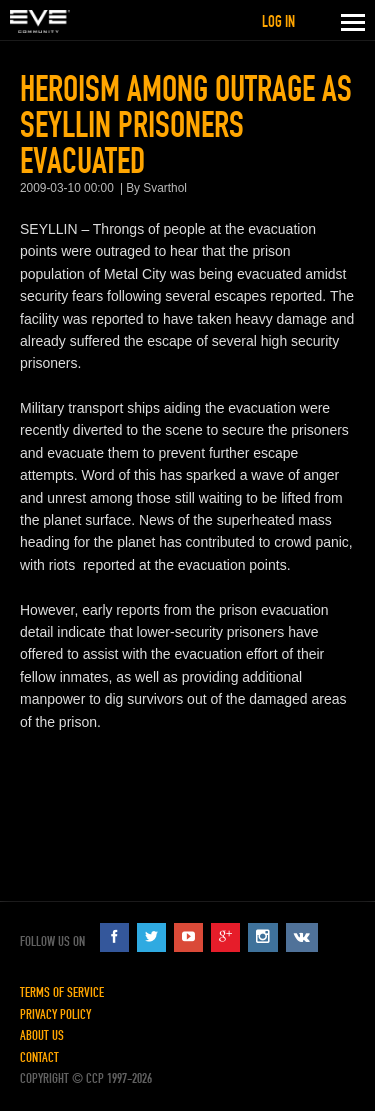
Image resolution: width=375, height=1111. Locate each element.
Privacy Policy (55, 1014)
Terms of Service (62, 992)
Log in (278, 21)
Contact (39, 1057)
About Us (42, 1035)
